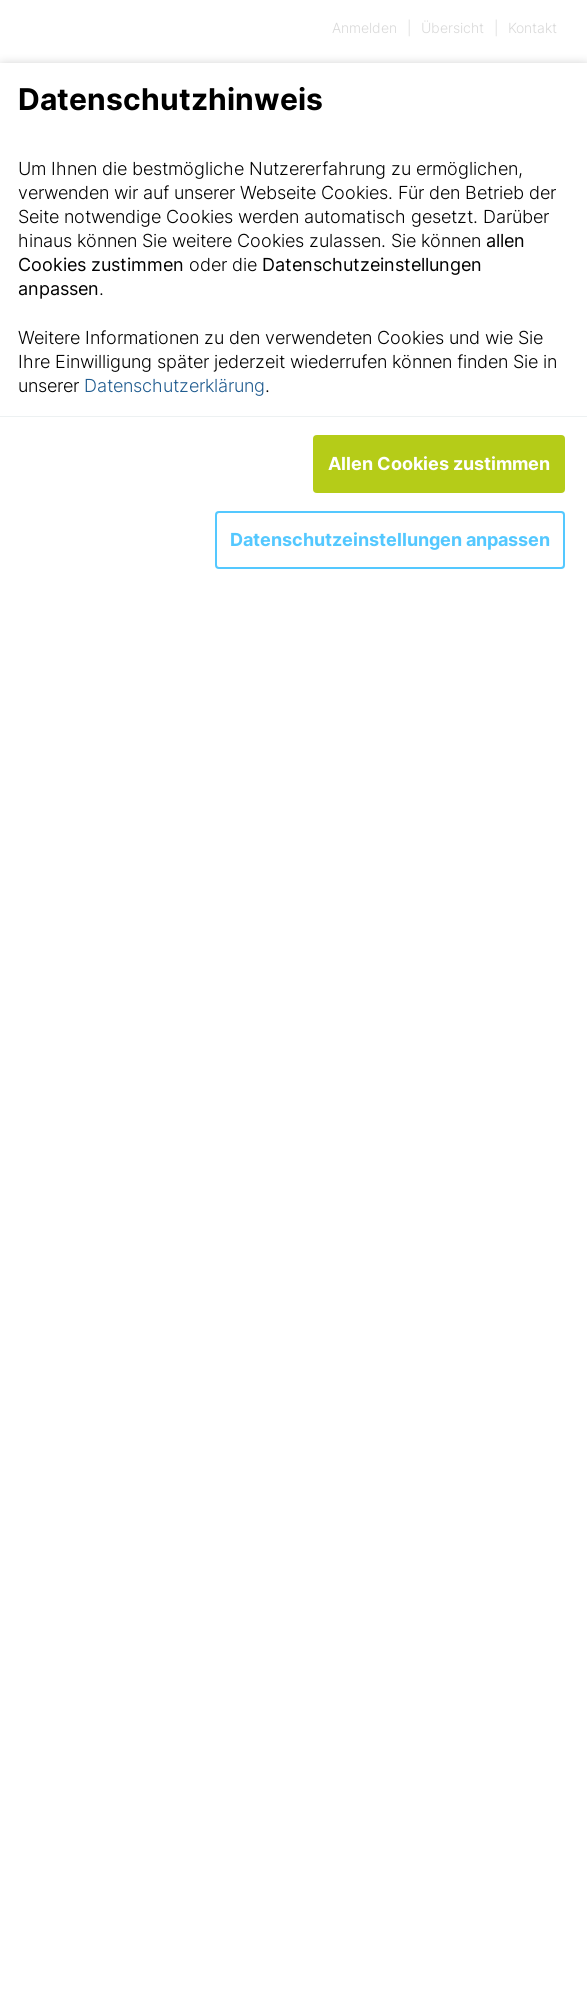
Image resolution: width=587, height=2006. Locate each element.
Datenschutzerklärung (174, 385)
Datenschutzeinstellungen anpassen (390, 539)
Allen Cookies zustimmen (439, 463)
